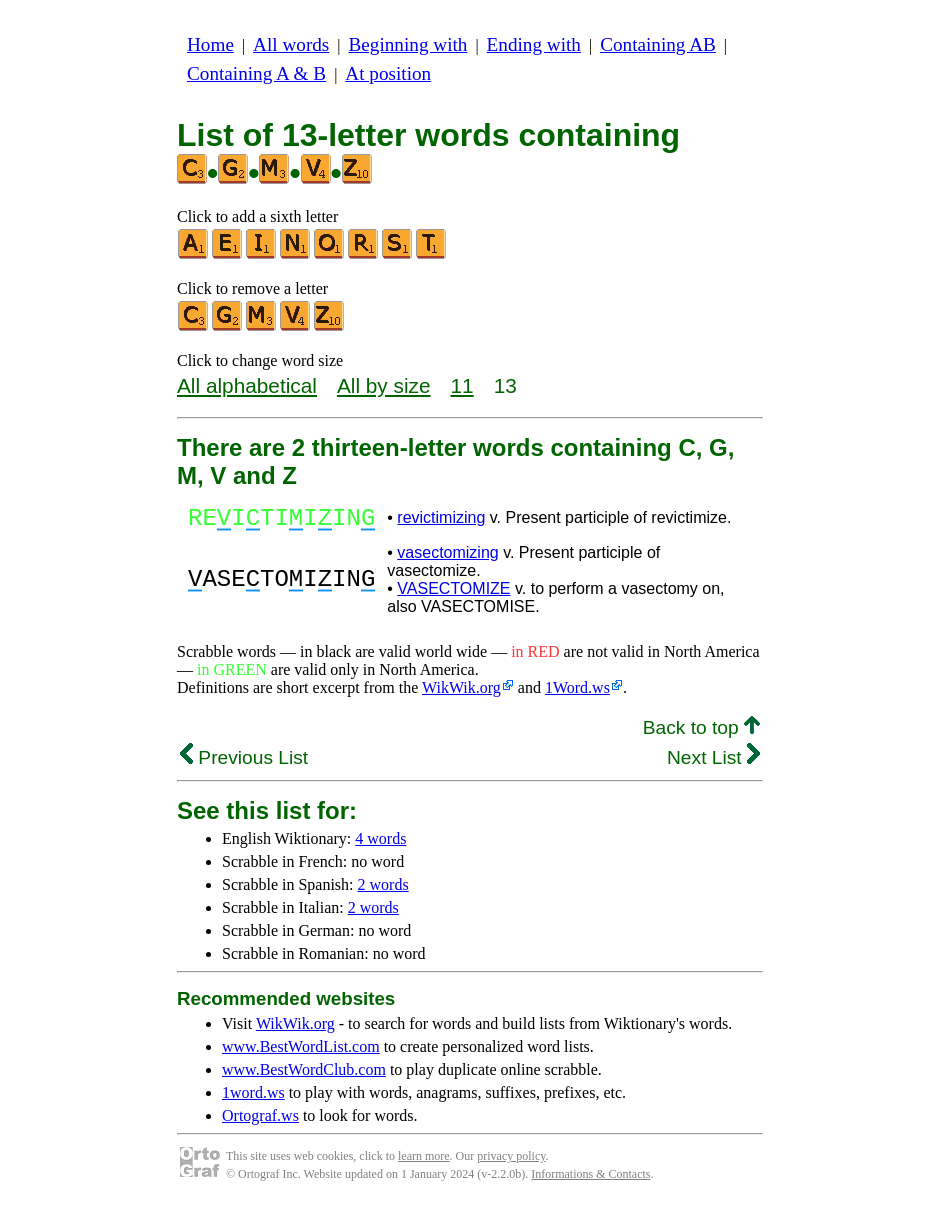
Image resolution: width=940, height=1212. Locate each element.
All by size (384, 385)
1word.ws (253, 1098)
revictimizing (441, 520)
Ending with (534, 44)
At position (388, 73)
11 (462, 385)
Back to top (701, 733)
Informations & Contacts (590, 1180)
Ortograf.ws (260, 1121)
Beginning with (408, 44)
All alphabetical (247, 385)
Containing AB (658, 44)
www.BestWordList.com (301, 1052)
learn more (424, 1162)
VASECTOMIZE (453, 594)
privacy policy (511, 1162)
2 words (383, 890)
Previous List (244, 763)
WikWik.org (461, 693)
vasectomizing (447, 558)
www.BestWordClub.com (304, 1075)
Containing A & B (256, 73)
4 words (380, 844)
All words (291, 44)
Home (210, 44)
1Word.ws (577, 693)
